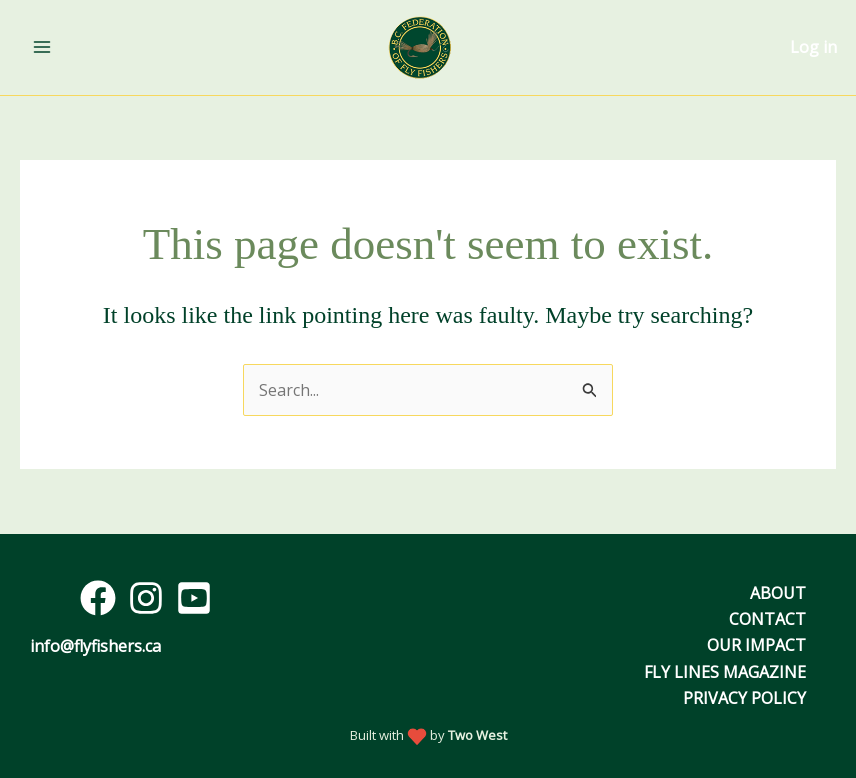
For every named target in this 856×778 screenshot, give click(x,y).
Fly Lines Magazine (725, 672)
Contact (767, 619)
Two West (477, 735)
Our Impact (756, 645)
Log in (813, 47)
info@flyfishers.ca (95, 646)
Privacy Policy (744, 698)
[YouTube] (194, 598)
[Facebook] (98, 598)
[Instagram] (146, 598)
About (778, 593)
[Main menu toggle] (42, 47)
